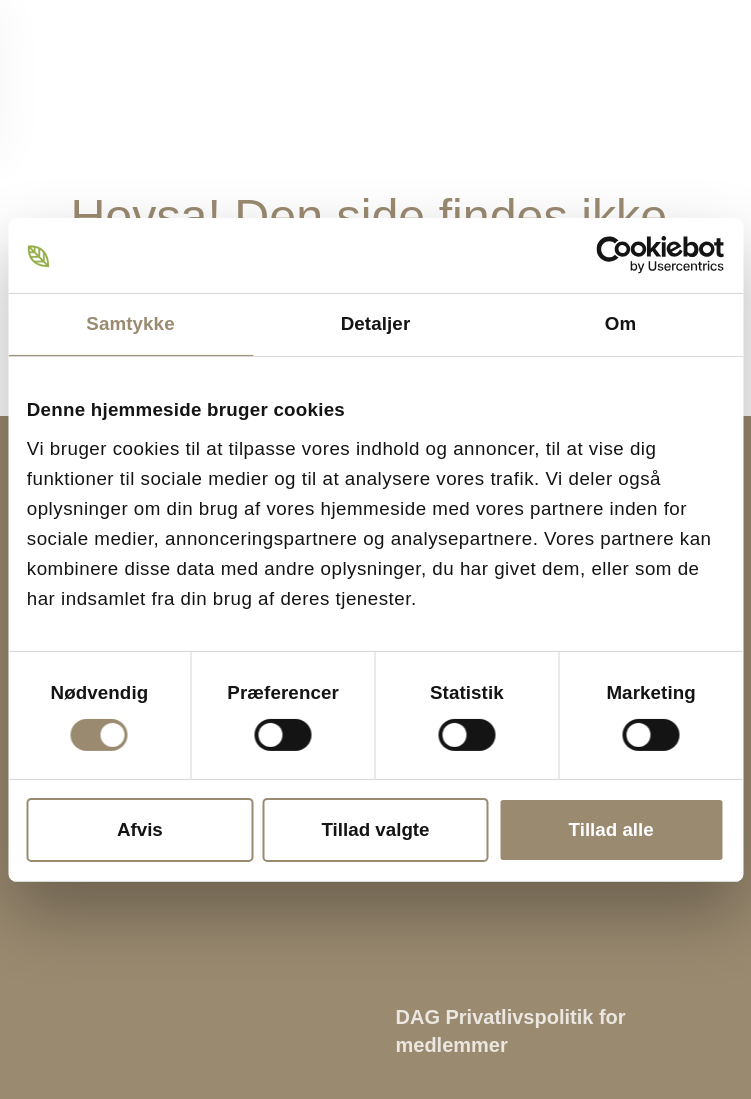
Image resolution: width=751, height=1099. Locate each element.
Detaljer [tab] (376, 323)
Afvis (140, 829)
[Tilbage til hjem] (95, 75)
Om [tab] (620, 323)
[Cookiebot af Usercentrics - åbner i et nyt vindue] (636, 255)
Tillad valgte (375, 829)
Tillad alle (611, 829)
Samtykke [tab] (130, 323)
